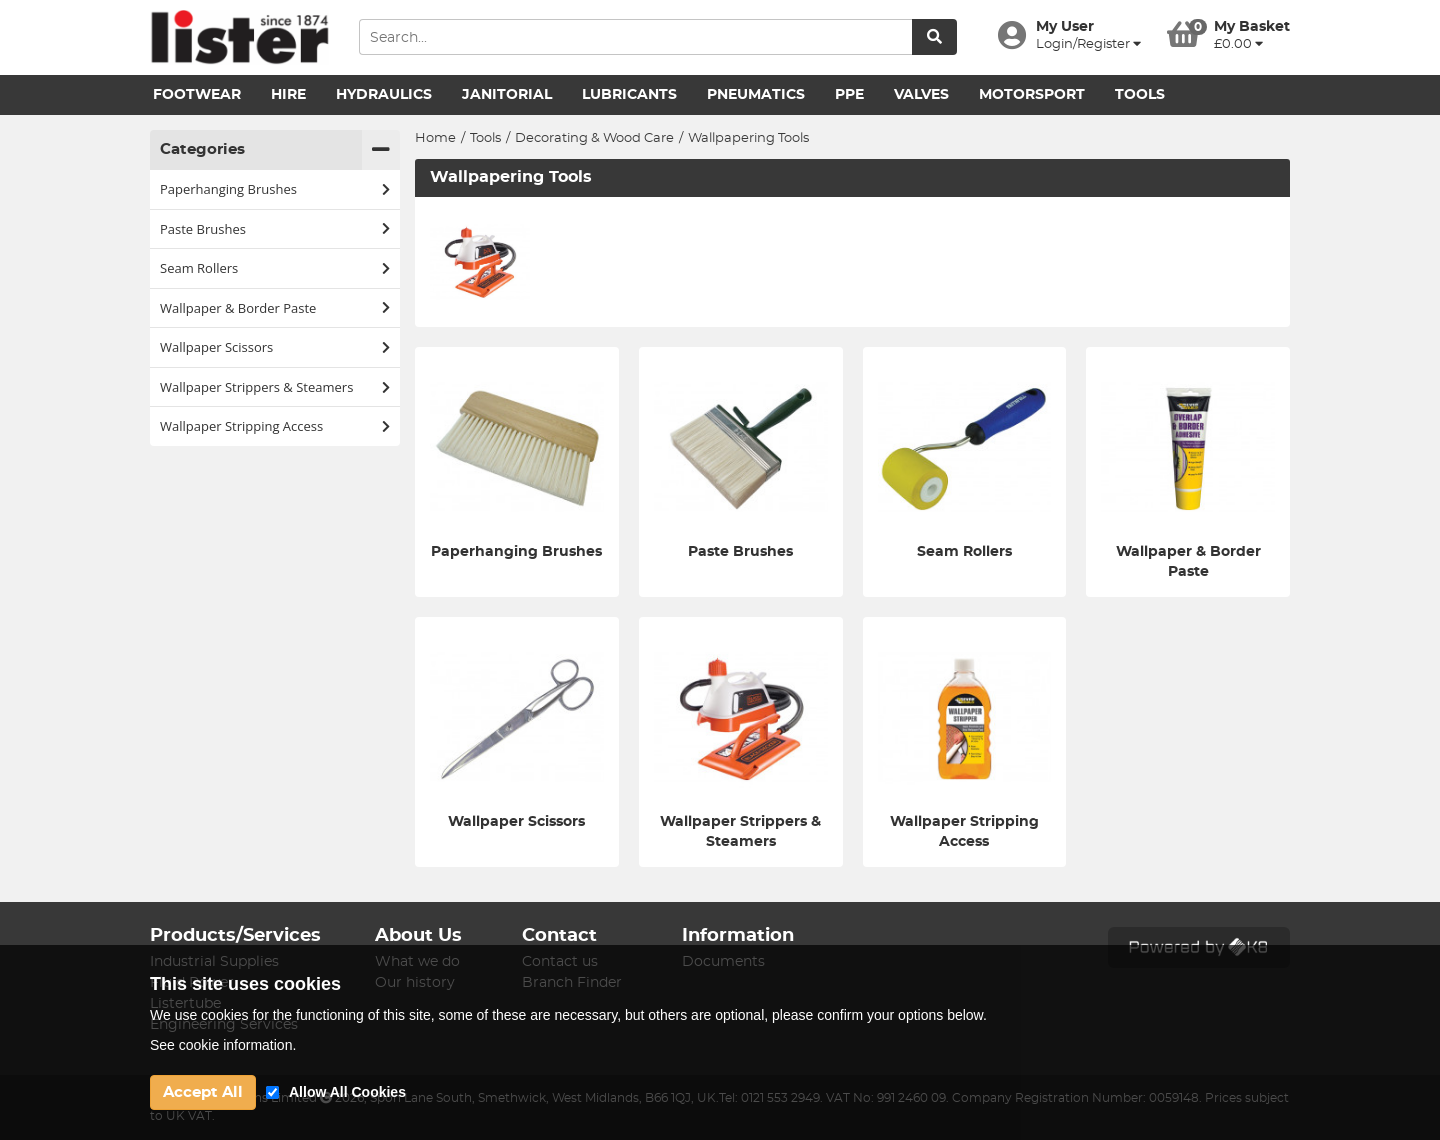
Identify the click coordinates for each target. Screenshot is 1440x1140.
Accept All (203, 1092)
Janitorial (507, 95)
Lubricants (629, 95)
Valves (921, 95)
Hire (288, 95)
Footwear (197, 95)
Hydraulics (384, 95)
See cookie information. (223, 1045)
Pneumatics (756, 95)
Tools (1140, 95)
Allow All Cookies (347, 1092)
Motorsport (1032, 95)
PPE (849, 95)
